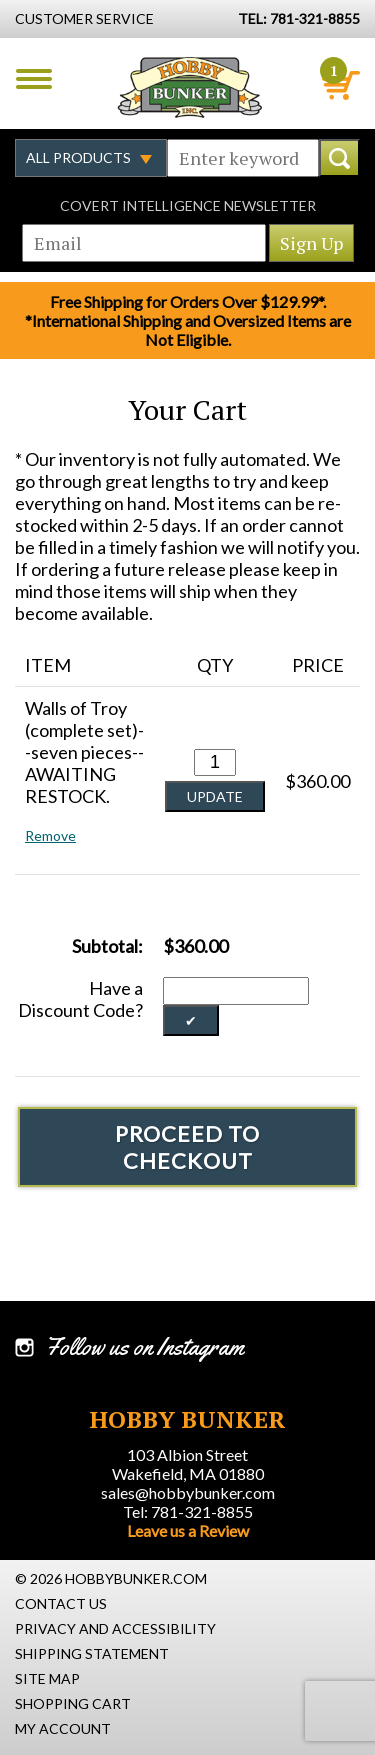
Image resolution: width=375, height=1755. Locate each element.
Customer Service (84, 18)
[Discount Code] (236, 991)
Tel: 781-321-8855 (188, 1511)
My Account (63, 1728)
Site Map (47, 1678)
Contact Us (61, 1603)
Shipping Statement (92, 1653)
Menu (34, 79)
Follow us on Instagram (144, 1347)
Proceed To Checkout (187, 1147)
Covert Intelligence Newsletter (188, 205)
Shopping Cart (73, 1703)
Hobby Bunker (189, 87)
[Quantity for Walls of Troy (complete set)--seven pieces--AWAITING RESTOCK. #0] (215, 762)
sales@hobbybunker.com (188, 1492)
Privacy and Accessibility (115, 1628)
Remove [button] (50, 835)
